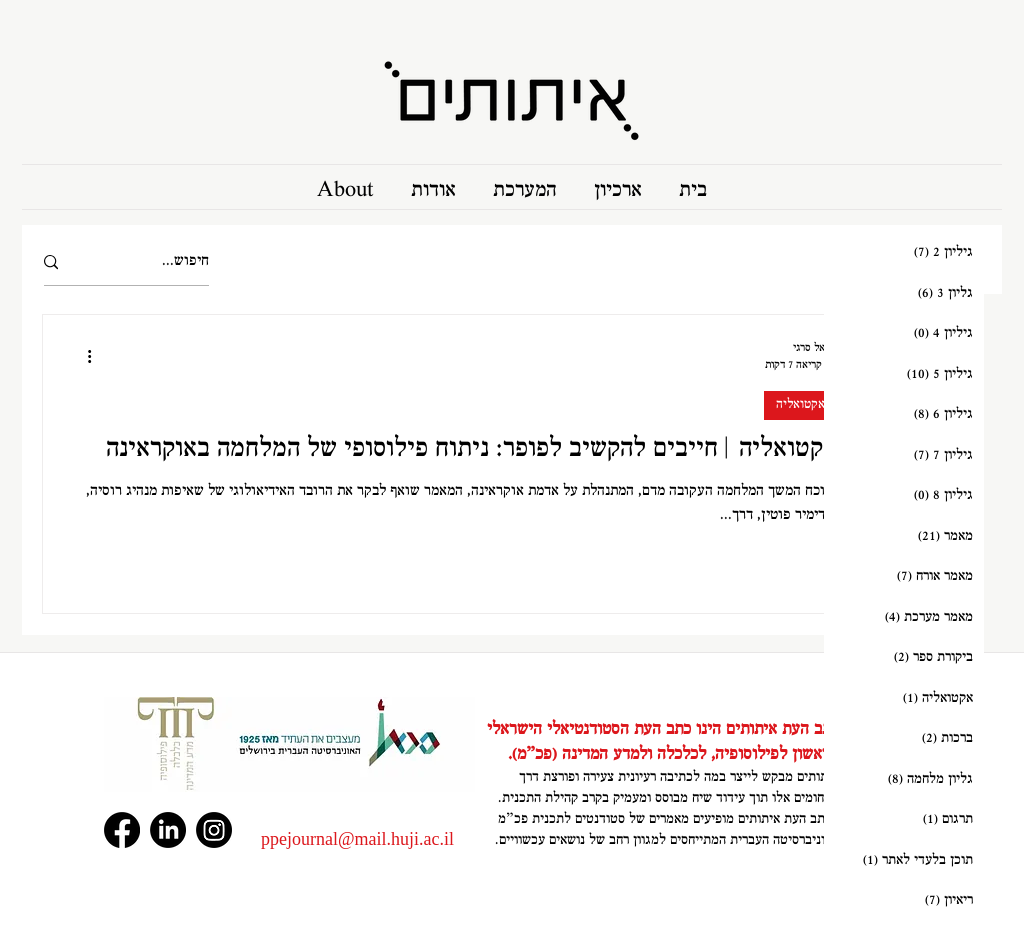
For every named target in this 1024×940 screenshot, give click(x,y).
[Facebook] (122, 830)
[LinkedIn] (168, 830)
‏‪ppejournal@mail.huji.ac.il (357, 839)
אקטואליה (800, 405)
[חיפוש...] (154, 262)
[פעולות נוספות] (82, 356)
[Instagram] (214, 830)
